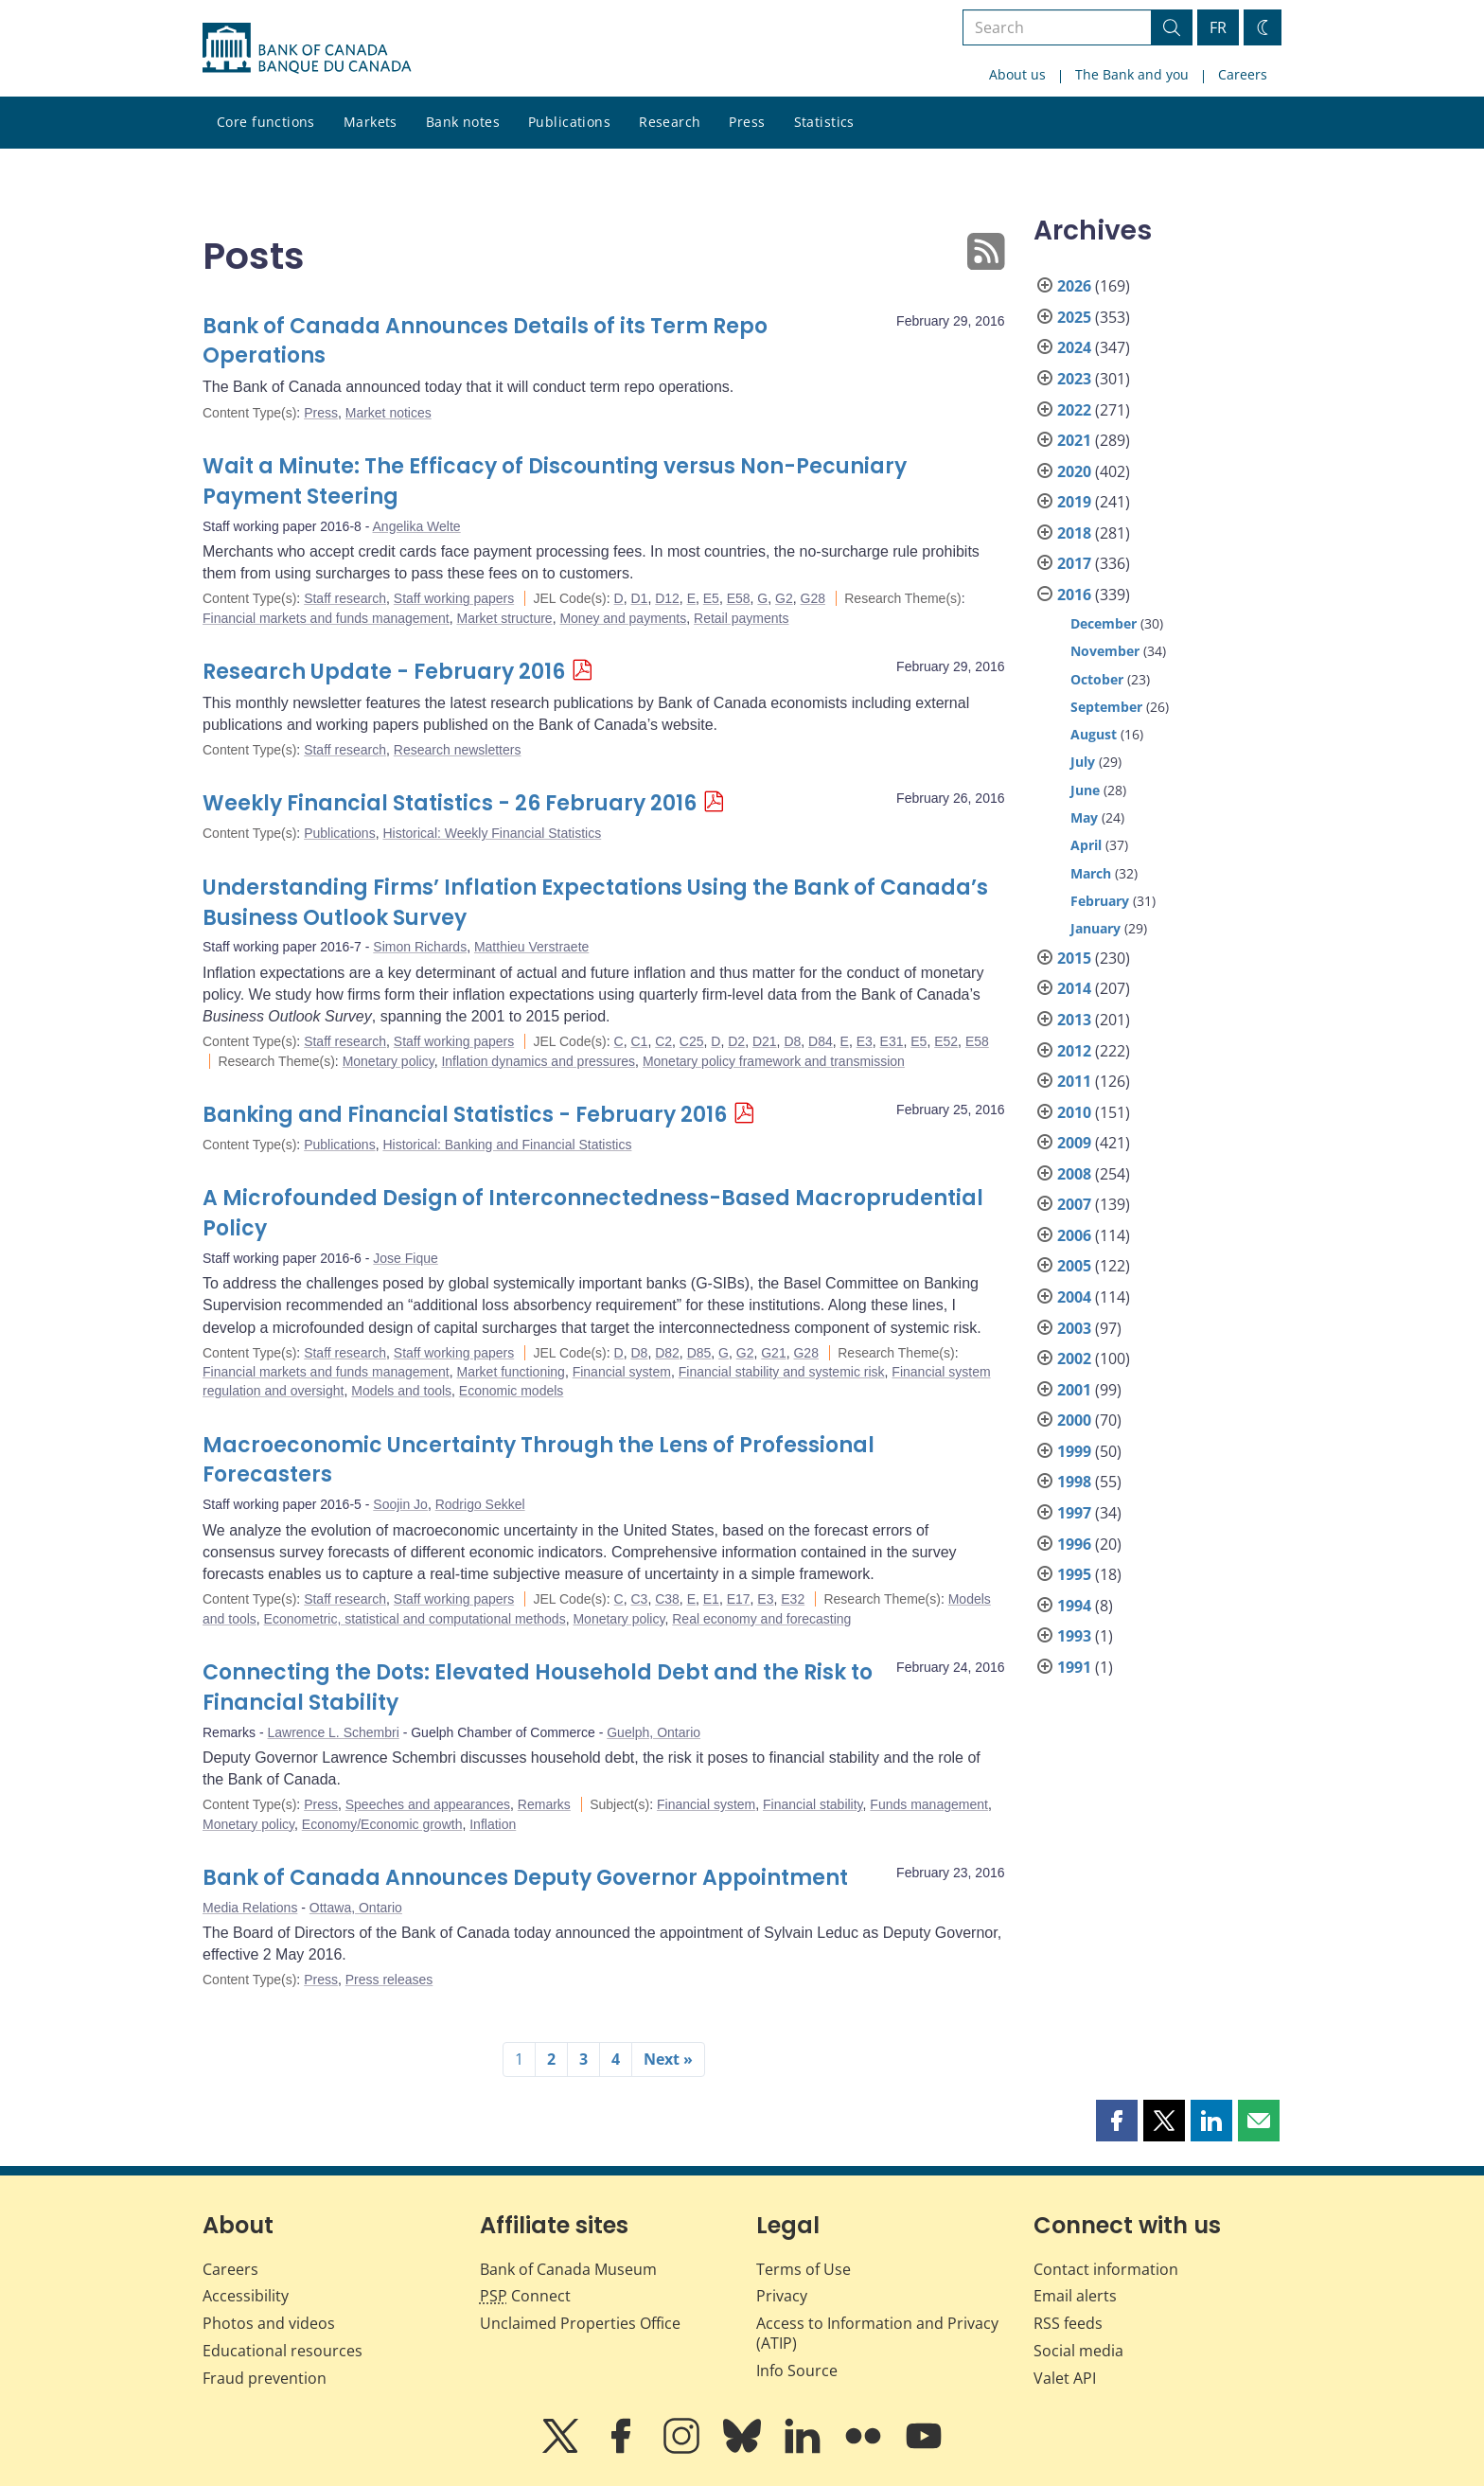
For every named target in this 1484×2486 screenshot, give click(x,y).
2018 (1074, 533)
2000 (1074, 1420)
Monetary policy (388, 1061)
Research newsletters (457, 749)
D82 (667, 1352)
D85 (699, 1352)
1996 (1074, 1544)
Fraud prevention (265, 2378)
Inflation (492, 1824)
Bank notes (463, 122)
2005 (1074, 1265)
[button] (1117, 2120)
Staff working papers (454, 598)
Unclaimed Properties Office (580, 2323)
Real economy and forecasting (761, 1618)
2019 (1074, 501)
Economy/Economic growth (382, 1824)
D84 (820, 1041)
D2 (736, 1041)
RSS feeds (1068, 2323)
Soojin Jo (400, 1504)
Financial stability (813, 1804)
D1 (638, 598)
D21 (764, 1041)
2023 (1074, 378)
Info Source (797, 2370)
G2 (784, 598)
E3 (865, 1041)
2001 (1074, 1389)
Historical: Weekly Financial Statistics (491, 833)
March (1090, 873)
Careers (1242, 74)
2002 (1074, 1358)
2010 (1074, 1112)
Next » (668, 2059)
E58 (739, 598)
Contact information (1106, 2269)
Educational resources (282, 2350)
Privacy (781, 2295)
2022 (1074, 410)
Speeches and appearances (427, 1804)
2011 (1074, 1081)
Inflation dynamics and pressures (538, 1061)
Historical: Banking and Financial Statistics (506, 1144)
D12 (667, 598)
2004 (1074, 1297)
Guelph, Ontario (653, 1732)
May (1084, 817)
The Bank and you (1132, 74)
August (1093, 734)
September (1106, 707)
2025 (1074, 317)
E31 (892, 1041)
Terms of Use (803, 2269)
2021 (1074, 440)
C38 (667, 1599)
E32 (792, 1599)
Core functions (266, 122)
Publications (569, 122)
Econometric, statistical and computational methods (415, 1618)
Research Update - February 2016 (384, 671)
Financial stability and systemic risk (782, 1371)
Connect (525, 2295)
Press (747, 122)
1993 (1074, 1635)
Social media (1078, 2350)
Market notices (388, 412)
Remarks (544, 1804)
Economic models (511, 1390)
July (1082, 762)
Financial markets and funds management (326, 618)
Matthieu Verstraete (531, 946)
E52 (946, 1041)
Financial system (622, 1371)
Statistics (824, 122)
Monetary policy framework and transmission (774, 1061)
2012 (1074, 1050)
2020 (1074, 471)
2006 (1074, 1235)
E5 (711, 598)
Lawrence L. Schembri (332, 1732)
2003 (1074, 1328)
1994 (1074, 1605)
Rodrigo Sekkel (480, 1504)
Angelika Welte (417, 526)
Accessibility (246, 2295)
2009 (1074, 1142)
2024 (1074, 347)
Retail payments (741, 618)
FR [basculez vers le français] (1218, 27)
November (1105, 651)
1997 (1074, 1512)
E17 (739, 1599)
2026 (1074, 285)
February (1099, 901)
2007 (1074, 1204)
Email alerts (1075, 2295)
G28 (813, 598)
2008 (1074, 1173)
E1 (711, 1599)
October (1096, 679)
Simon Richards (420, 946)
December (1103, 623)
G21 (773, 1352)
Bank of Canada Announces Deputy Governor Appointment (525, 1877)
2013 (1074, 1019)
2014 (1074, 988)
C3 (638, 1599)
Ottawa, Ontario (355, 1907)
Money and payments (622, 618)
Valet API (1065, 2378)
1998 (1074, 1481)
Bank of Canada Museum (568, 2269)
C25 (692, 1041)
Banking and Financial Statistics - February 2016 (465, 1114)
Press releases (389, 1979)
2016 (1074, 594)
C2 (663, 1041)
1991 (1074, 1667)
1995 (1074, 1574)
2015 (1074, 958)
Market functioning (510, 1371)
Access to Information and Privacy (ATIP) (877, 2333)
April (1086, 845)
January (1095, 928)
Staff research (345, 598)
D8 (792, 1041)
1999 (1074, 1451)
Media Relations (250, 1907)
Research (669, 122)
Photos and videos (269, 2323)
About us (1017, 74)
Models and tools (401, 1390)
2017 (1074, 563)
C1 (638, 1041)
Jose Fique (405, 1258)
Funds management (929, 1804)
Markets (371, 122)
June (1085, 790)
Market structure (504, 618)
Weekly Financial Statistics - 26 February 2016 (450, 803)
